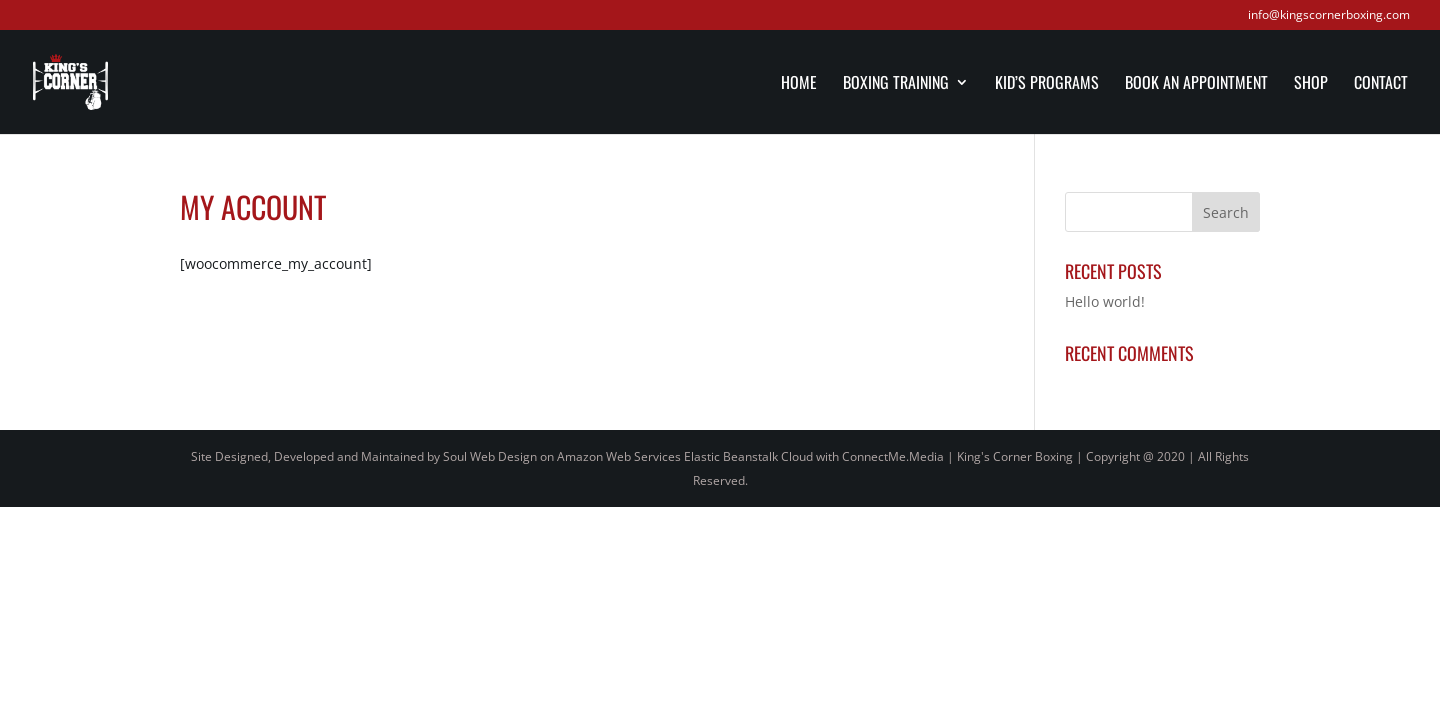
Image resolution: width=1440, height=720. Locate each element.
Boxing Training (896, 84)
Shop (1311, 84)
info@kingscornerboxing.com (1329, 16)
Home (799, 84)
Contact (1381, 84)
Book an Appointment (1196, 84)
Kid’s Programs (1047, 84)
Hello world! (1105, 301)
